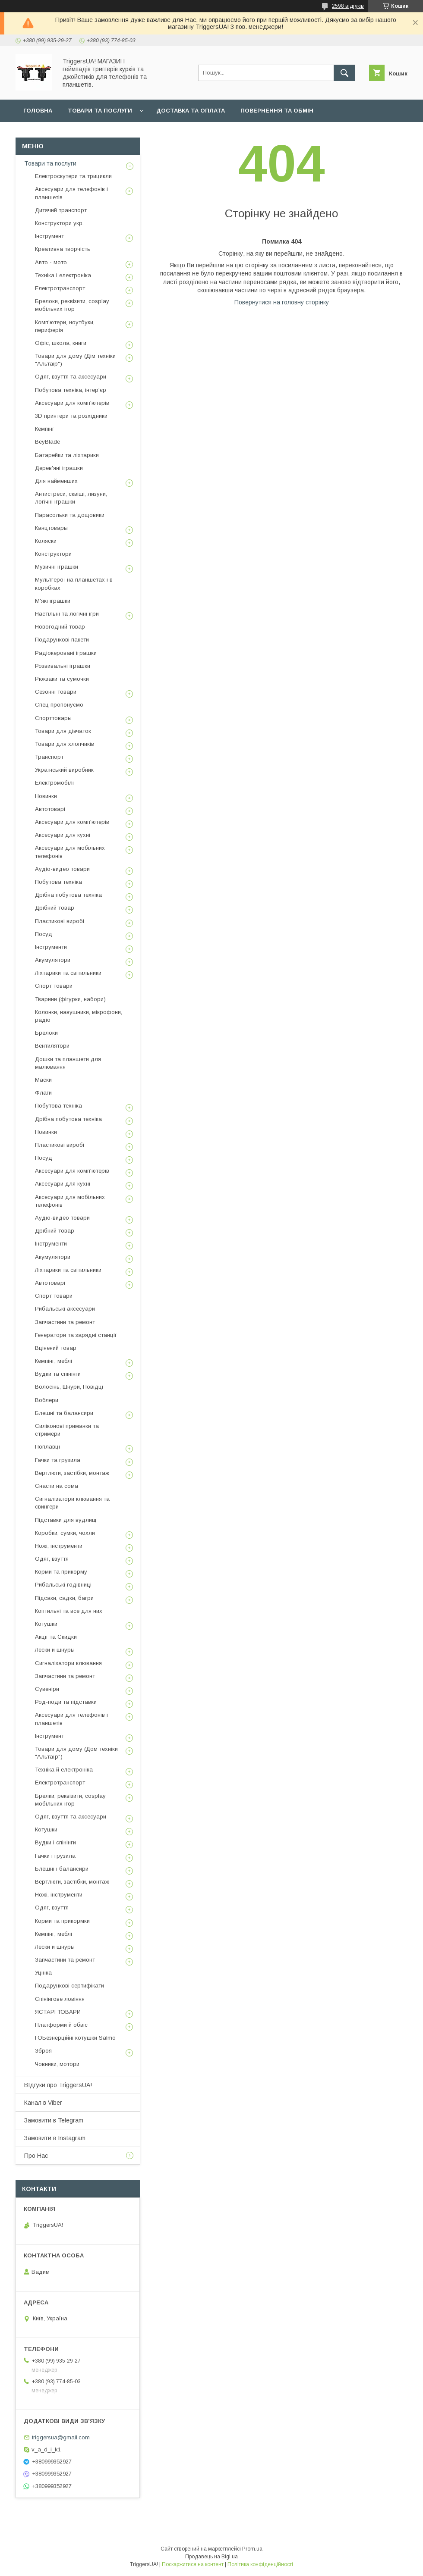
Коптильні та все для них (68, 1611)
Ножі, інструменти (58, 1546)
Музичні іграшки (56, 566)
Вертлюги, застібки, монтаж (72, 1473)
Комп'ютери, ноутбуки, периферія (65, 326)
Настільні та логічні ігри (67, 613)
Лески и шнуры (55, 1649)
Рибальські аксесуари (65, 1308)
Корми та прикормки (62, 1921)
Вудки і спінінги (55, 1842)
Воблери (46, 1400)
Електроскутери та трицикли (73, 176)
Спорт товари (54, 986)
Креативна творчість (62, 249)
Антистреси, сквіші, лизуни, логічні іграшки (71, 498)
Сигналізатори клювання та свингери (72, 1503)
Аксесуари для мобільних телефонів (70, 852)
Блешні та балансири (64, 1413)
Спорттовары (53, 718)
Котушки (46, 1624)
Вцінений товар (55, 1348)
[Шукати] (344, 73)
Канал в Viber (43, 2102)
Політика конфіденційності (260, 2564)
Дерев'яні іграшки (59, 468)
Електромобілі (54, 782)
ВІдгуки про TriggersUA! (58, 2084)
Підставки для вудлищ (66, 1520)
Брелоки (46, 1033)
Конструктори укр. (59, 223)
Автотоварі (50, 809)
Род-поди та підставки (66, 1702)
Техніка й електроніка (64, 1769)
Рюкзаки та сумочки (62, 679)
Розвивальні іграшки (62, 666)
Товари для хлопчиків (64, 744)
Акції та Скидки (56, 1637)
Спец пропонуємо (59, 704)
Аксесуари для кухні (62, 835)
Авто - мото (51, 262)
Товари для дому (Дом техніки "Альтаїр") (76, 1753)
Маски (43, 1080)
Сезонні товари (55, 692)
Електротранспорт (60, 288)
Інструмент (49, 236)
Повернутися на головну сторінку (281, 302)
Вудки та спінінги (58, 1374)
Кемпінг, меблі (53, 1361)
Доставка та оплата (190, 110)
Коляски (46, 541)
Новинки (46, 796)
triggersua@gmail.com (61, 2437)
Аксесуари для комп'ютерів (72, 403)
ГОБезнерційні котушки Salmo (75, 2038)
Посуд (43, 934)
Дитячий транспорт (61, 210)
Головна (37, 110)
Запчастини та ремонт (65, 1322)
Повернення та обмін (276, 110)
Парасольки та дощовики (69, 515)
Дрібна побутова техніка (68, 895)
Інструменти (51, 947)
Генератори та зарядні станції (76, 1335)
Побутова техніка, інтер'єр (70, 390)
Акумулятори (52, 960)
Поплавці (47, 1446)
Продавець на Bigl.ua (211, 2557)
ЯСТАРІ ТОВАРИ (58, 2012)
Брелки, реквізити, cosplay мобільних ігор (70, 1800)
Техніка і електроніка (63, 275)
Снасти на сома (56, 1486)
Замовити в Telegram (53, 2120)
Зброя (43, 2050)
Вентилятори (52, 1045)
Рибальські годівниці (63, 1584)
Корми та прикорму (61, 1571)
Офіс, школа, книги (60, 343)
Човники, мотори (57, 2064)
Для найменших (56, 481)
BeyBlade (47, 441)
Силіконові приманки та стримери (67, 1430)
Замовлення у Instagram (65, 133)
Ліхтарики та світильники (68, 973)
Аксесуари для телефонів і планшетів (71, 193)
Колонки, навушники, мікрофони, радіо (78, 1016)
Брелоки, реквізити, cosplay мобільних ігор (72, 305)
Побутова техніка (58, 882)
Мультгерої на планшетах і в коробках (74, 583)
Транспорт (49, 757)
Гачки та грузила (57, 1460)
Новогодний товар (60, 626)
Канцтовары (51, 528)
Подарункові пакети (62, 639)
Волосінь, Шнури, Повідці (69, 1386)
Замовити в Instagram (54, 2138)
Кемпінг (44, 429)
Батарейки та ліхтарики (67, 455)
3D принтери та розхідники (71, 416)
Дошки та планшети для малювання (68, 1063)
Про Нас (36, 2155)
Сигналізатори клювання (68, 1663)
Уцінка (43, 1972)
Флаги (43, 1092)
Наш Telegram (230, 133)
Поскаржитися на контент (193, 2564)
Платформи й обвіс (61, 2025)
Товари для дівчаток (63, 731)
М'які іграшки (52, 601)
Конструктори (53, 554)
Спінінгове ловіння (60, 1999)
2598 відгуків (348, 6)
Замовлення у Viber (156, 133)
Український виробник (64, 770)
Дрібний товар (54, 908)
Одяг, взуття (52, 1559)
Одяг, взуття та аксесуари (70, 376)
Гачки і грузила (55, 1856)
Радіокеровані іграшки (66, 653)
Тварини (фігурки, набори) (70, 999)
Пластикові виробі (59, 921)
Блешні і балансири (61, 1868)
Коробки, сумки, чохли (65, 1533)
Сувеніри (47, 1689)
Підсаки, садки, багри (64, 1598)
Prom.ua (252, 2549)
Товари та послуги (100, 110)
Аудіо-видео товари (62, 869)
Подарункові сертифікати (69, 1985)
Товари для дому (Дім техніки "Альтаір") (75, 360)
